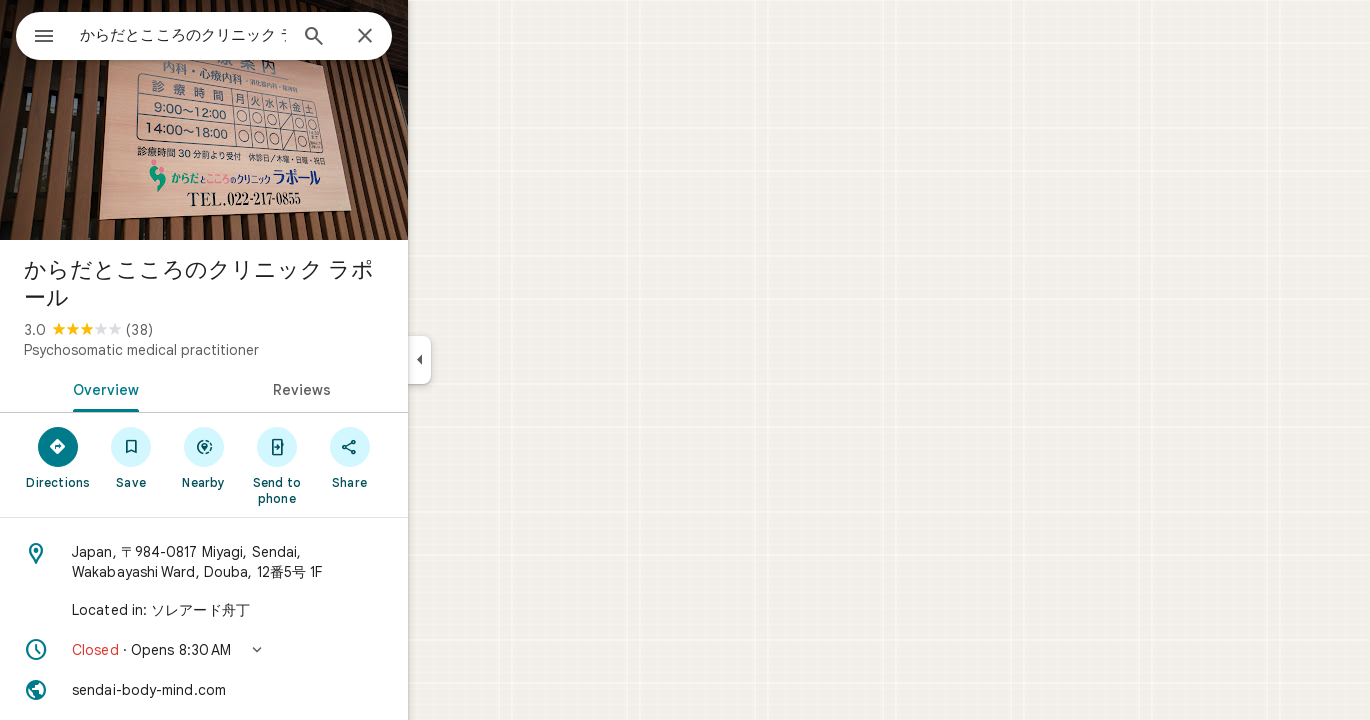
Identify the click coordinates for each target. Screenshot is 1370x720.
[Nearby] (276, 457)
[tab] (174, 388)
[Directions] (130, 457)
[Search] (386, 38)
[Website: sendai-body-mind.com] (276, 690)
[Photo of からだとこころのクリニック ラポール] (276, 120)
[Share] (421, 457)
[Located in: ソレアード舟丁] (276, 610)
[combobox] (235, 35)
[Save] (203, 457)
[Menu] (36, 34)
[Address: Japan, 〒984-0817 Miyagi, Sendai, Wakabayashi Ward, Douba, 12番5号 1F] (276, 562)
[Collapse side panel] (491, 360)
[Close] (437, 37)
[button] (276, 650)
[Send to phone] (348, 465)
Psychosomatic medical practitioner (213, 350)
